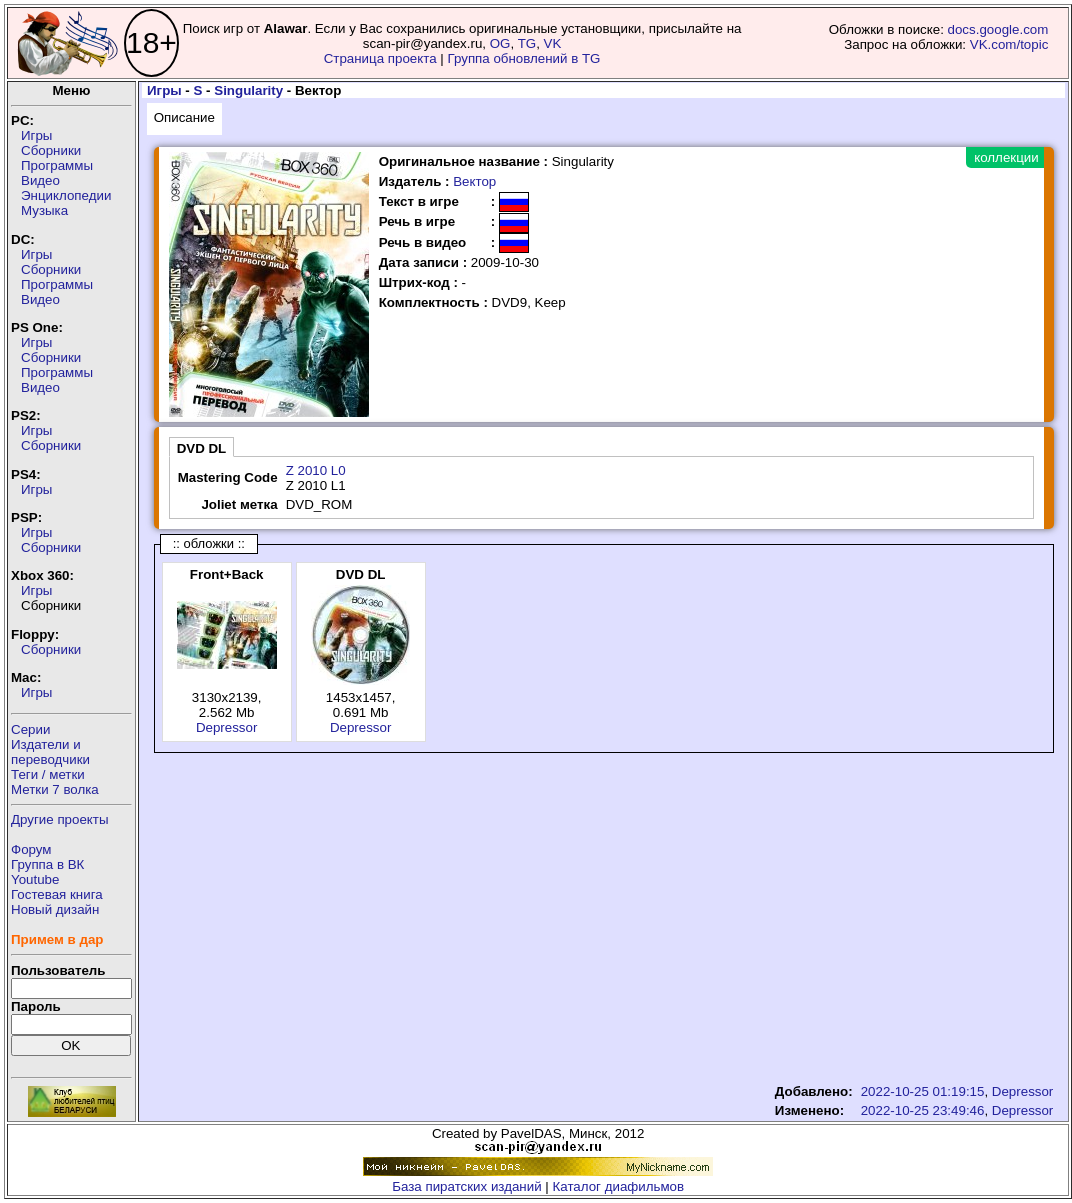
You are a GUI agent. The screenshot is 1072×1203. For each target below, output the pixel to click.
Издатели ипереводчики (50, 752)
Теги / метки (48, 774)
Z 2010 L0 (316, 470)
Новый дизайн (55, 909)
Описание (184, 117)
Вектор (474, 181)
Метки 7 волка (55, 789)
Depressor (226, 727)
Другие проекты (60, 819)
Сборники (51, 150)
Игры (36, 135)
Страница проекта (380, 58)
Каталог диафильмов (619, 1186)
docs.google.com (998, 29)
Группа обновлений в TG (524, 58)
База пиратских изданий (466, 1186)
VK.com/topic (1009, 44)
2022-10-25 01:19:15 (923, 1091)
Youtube (35, 879)
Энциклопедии (66, 195)
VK (553, 43)
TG (527, 43)
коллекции (1006, 157)
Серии (30, 729)
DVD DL (202, 448)
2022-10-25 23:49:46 (923, 1110)
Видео (40, 180)
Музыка (44, 210)
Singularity (248, 90)
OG (500, 43)
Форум (31, 849)
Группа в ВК (47, 864)
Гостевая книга (57, 894)
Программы (57, 165)
